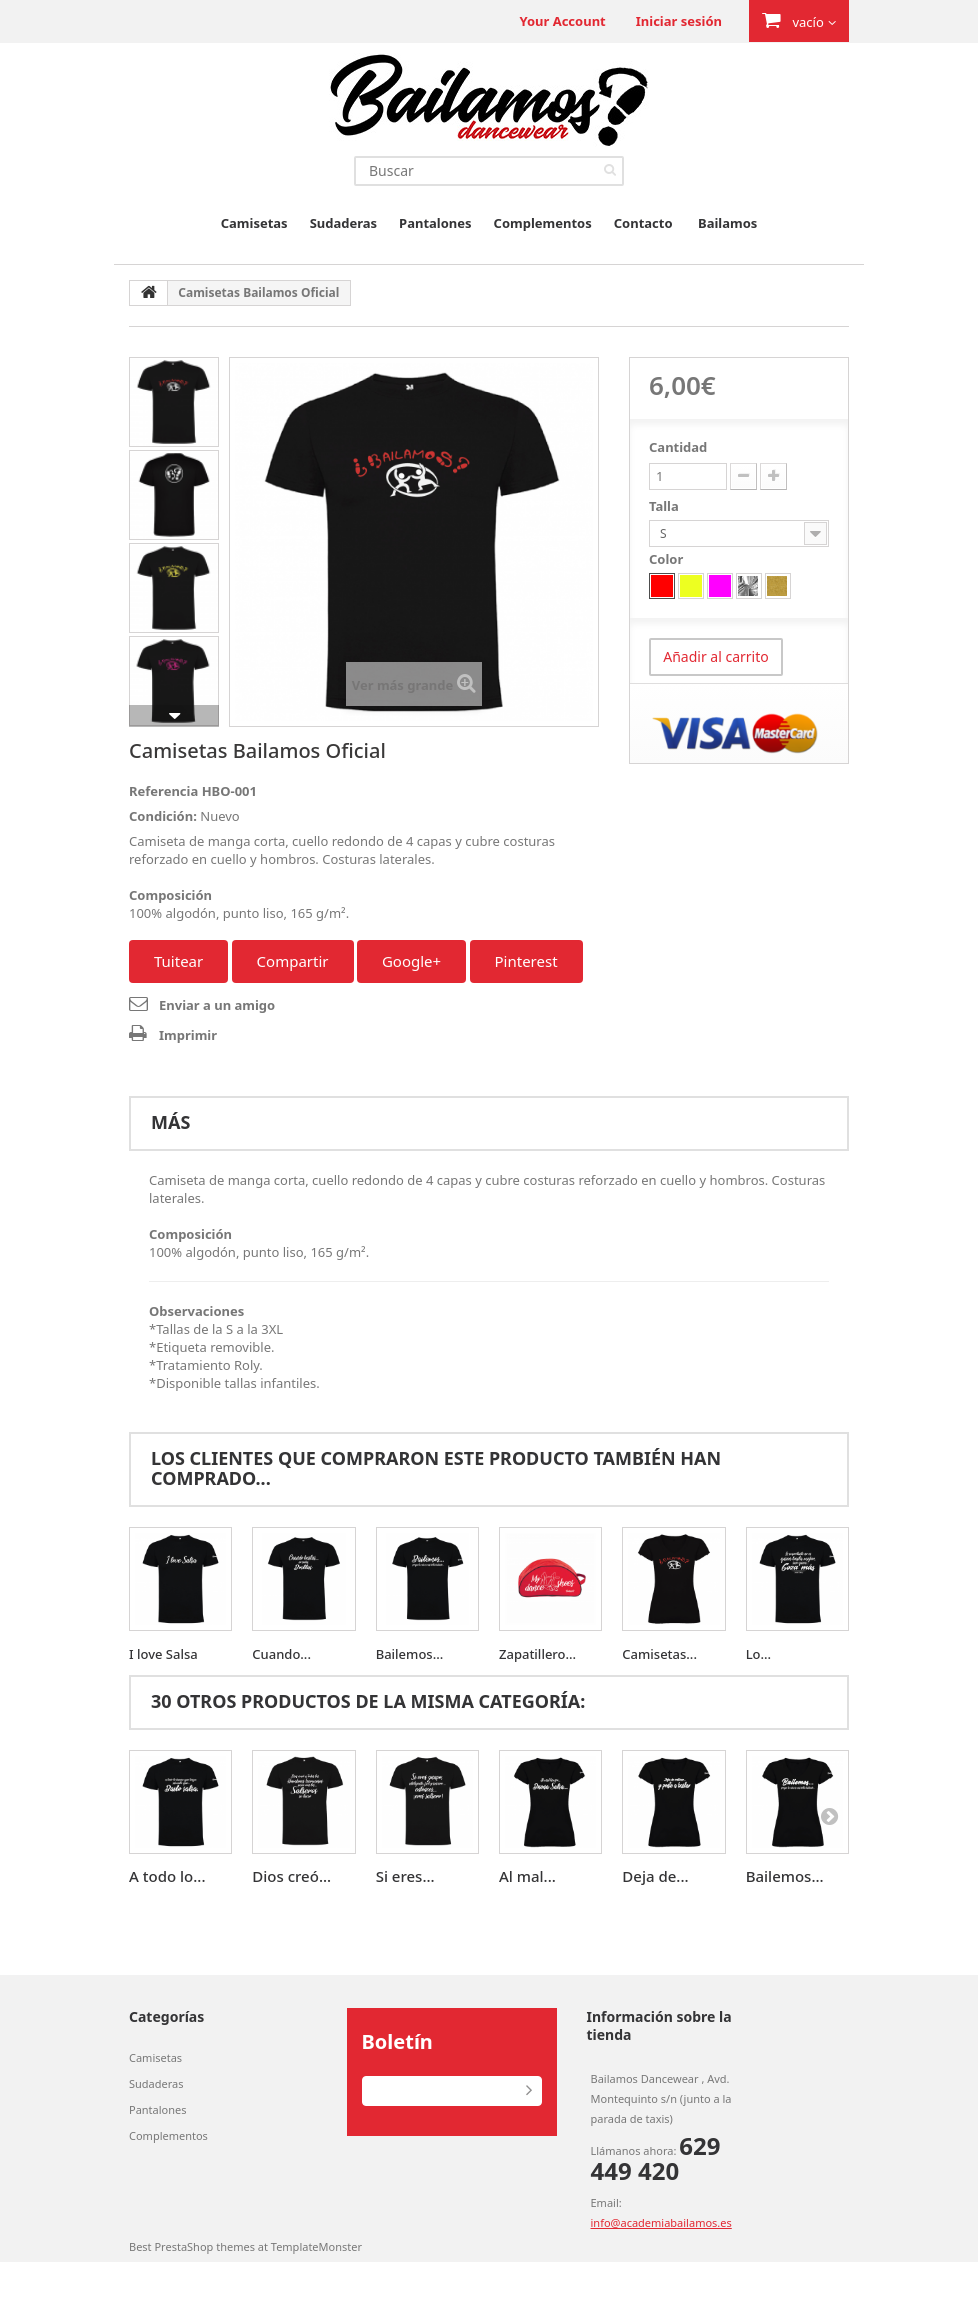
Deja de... (655, 1876)
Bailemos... (410, 1654)
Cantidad (678, 447)
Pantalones (435, 223)
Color (668, 559)
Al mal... (527, 1876)
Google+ (411, 961)
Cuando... (281, 1654)
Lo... (759, 1654)
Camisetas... (659, 1654)
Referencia (163, 791)
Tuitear (178, 961)
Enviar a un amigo (217, 1005)
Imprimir (188, 1035)
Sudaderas (343, 223)
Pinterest (526, 961)
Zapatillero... (537, 1654)
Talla (665, 506)
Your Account (562, 21)
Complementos (543, 223)
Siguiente (174, 716)
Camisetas (254, 223)
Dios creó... (291, 1876)
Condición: (163, 816)
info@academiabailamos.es (661, 2222)
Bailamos (727, 223)
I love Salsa (163, 1654)
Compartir (293, 961)
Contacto (643, 223)
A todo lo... (167, 1876)
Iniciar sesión (679, 21)
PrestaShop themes (204, 2246)
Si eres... (405, 1876)
